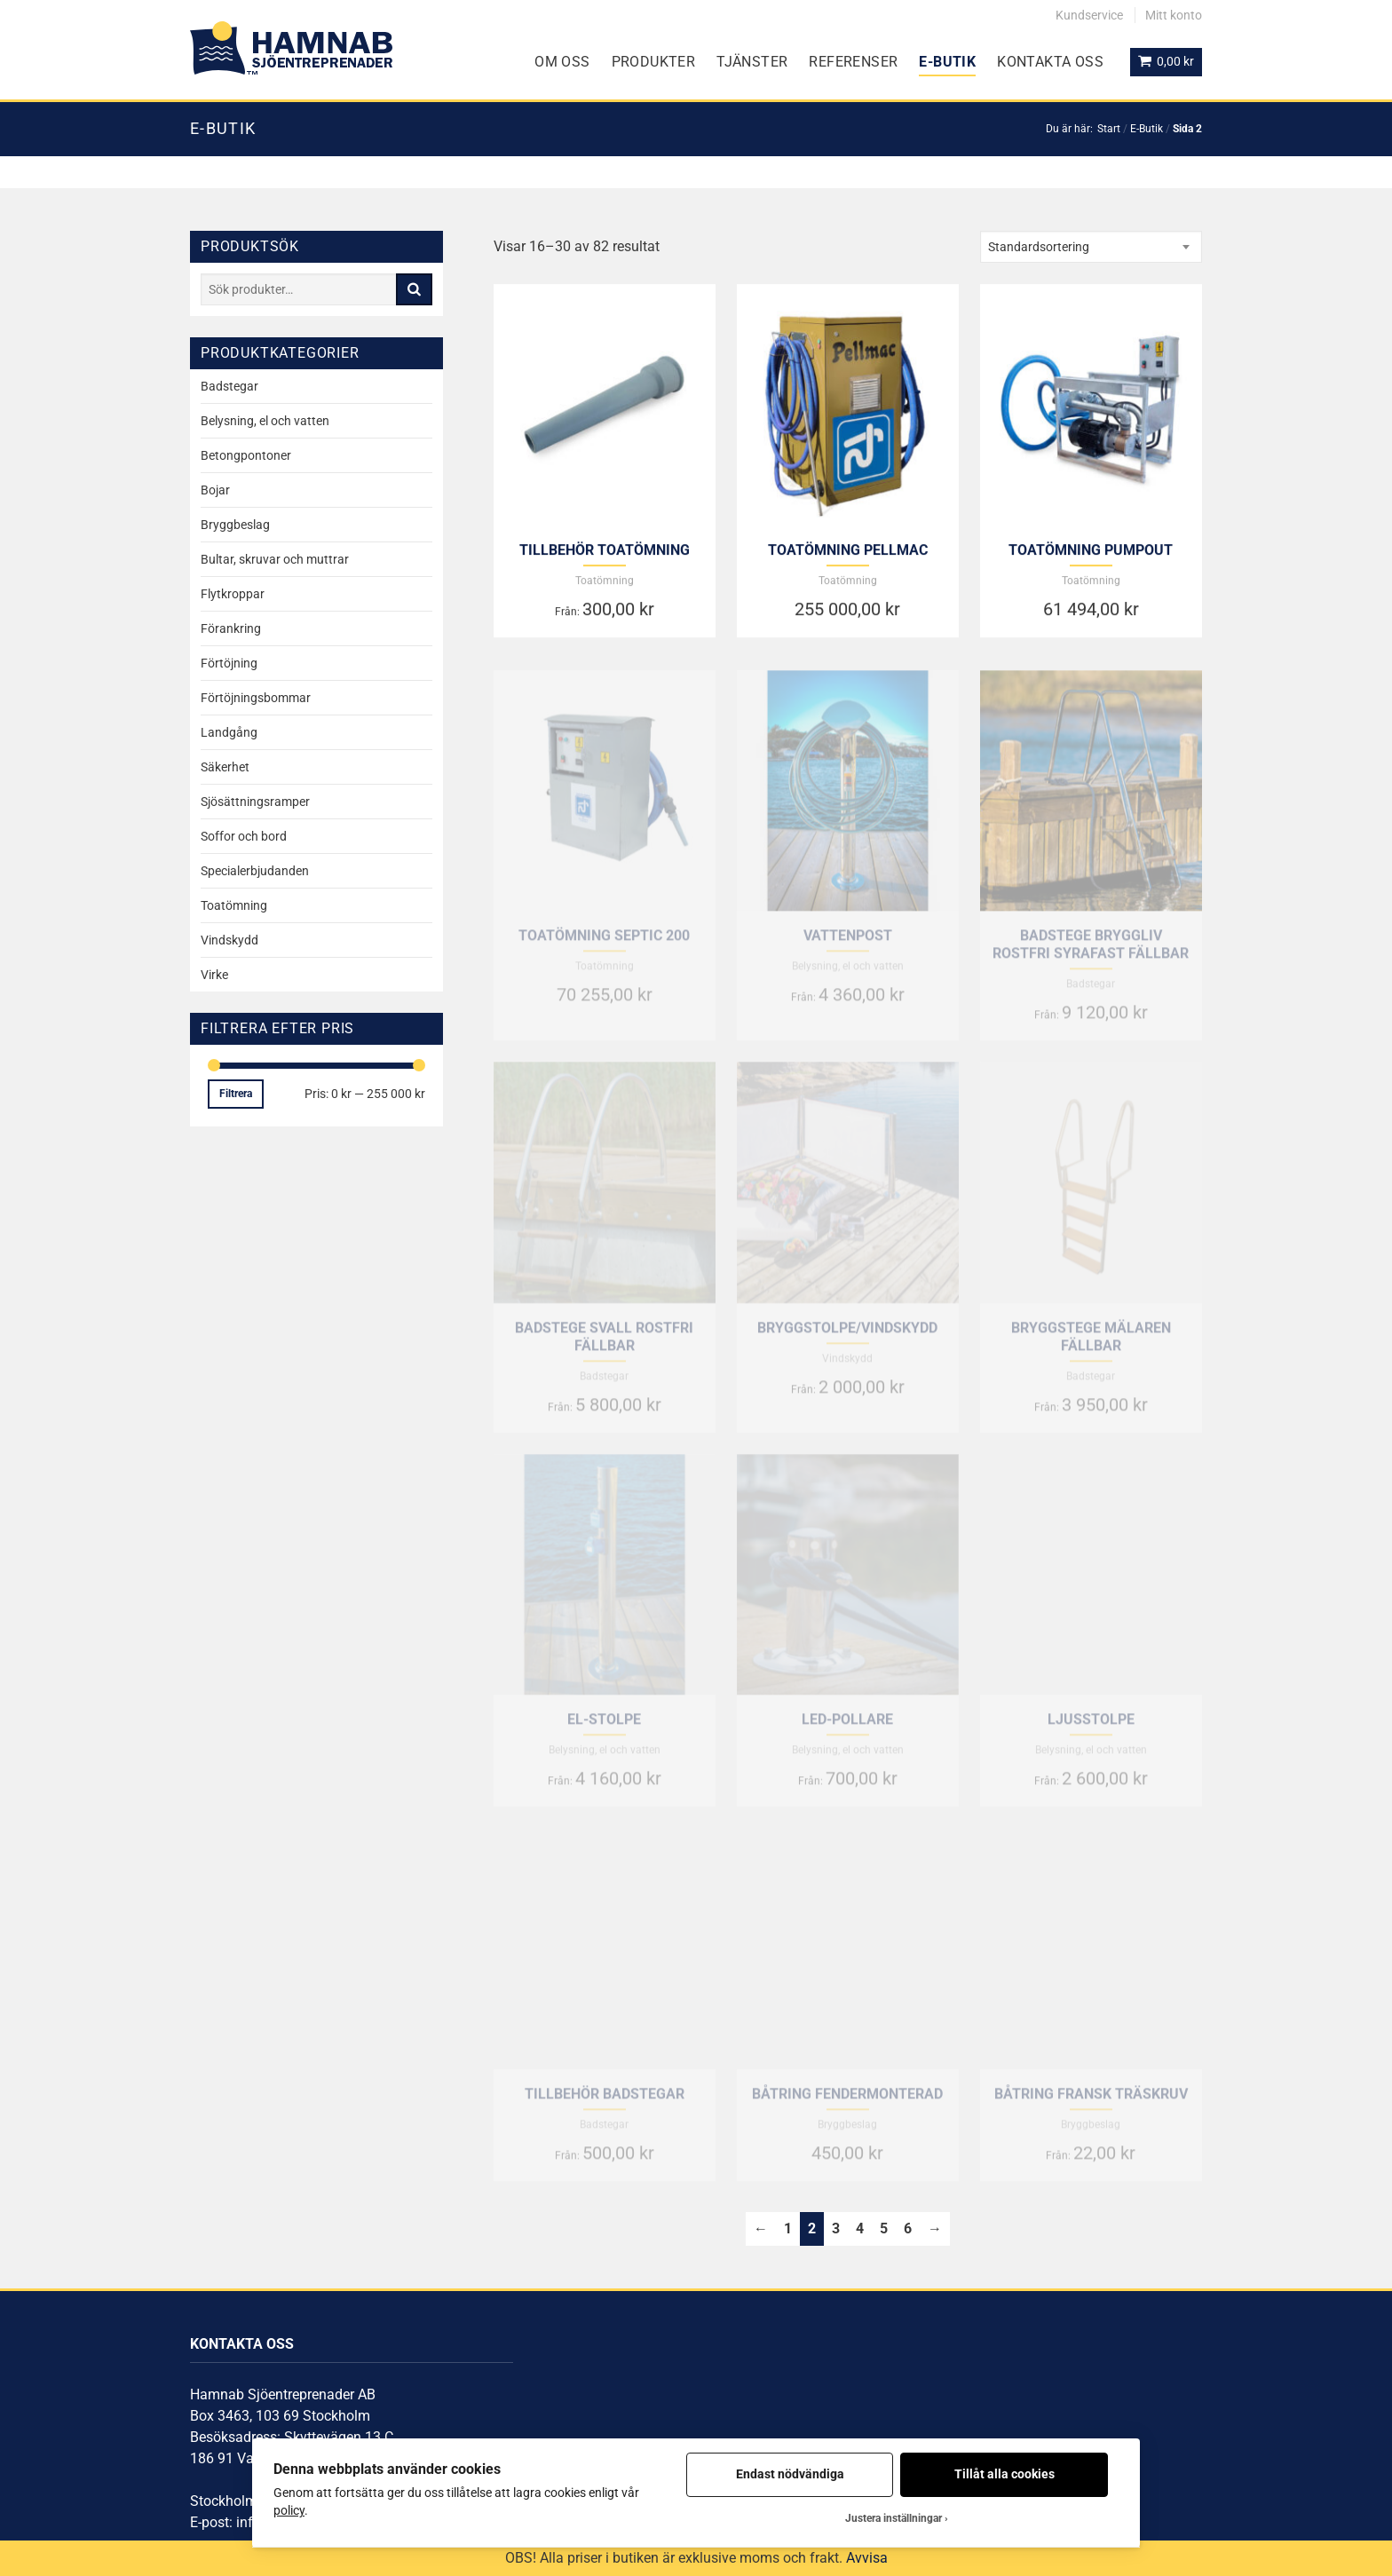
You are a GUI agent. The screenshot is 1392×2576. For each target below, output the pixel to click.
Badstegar (229, 386)
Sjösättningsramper (255, 801)
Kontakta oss (1050, 61)
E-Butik (947, 61)
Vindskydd (229, 940)
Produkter (654, 61)
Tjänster (751, 61)
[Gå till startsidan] (291, 48)
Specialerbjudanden (255, 871)
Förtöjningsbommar (256, 698)
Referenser (853, 61)
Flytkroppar (233, 594)
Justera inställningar (893, 2518)
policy (288, 2510)
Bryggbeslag (235, 525)
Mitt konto (1173, 15)
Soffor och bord (244, 836)
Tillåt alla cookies (1004, 2474)
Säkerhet (225, 767)
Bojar (215, 490)
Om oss (561, 61)
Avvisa (867, 2557)
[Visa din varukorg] (1166, 62)
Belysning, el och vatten (265, 421)
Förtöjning (229, 663)
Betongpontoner (246, 455)
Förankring (231, 628)
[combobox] (1091, 247)
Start (1108, 128)
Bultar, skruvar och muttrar (275, 559)
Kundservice (1089, 15)
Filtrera (235, 1093)
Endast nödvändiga (790, 2474)
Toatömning (234, 905)
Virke (214, 975)
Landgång (229, 732)
